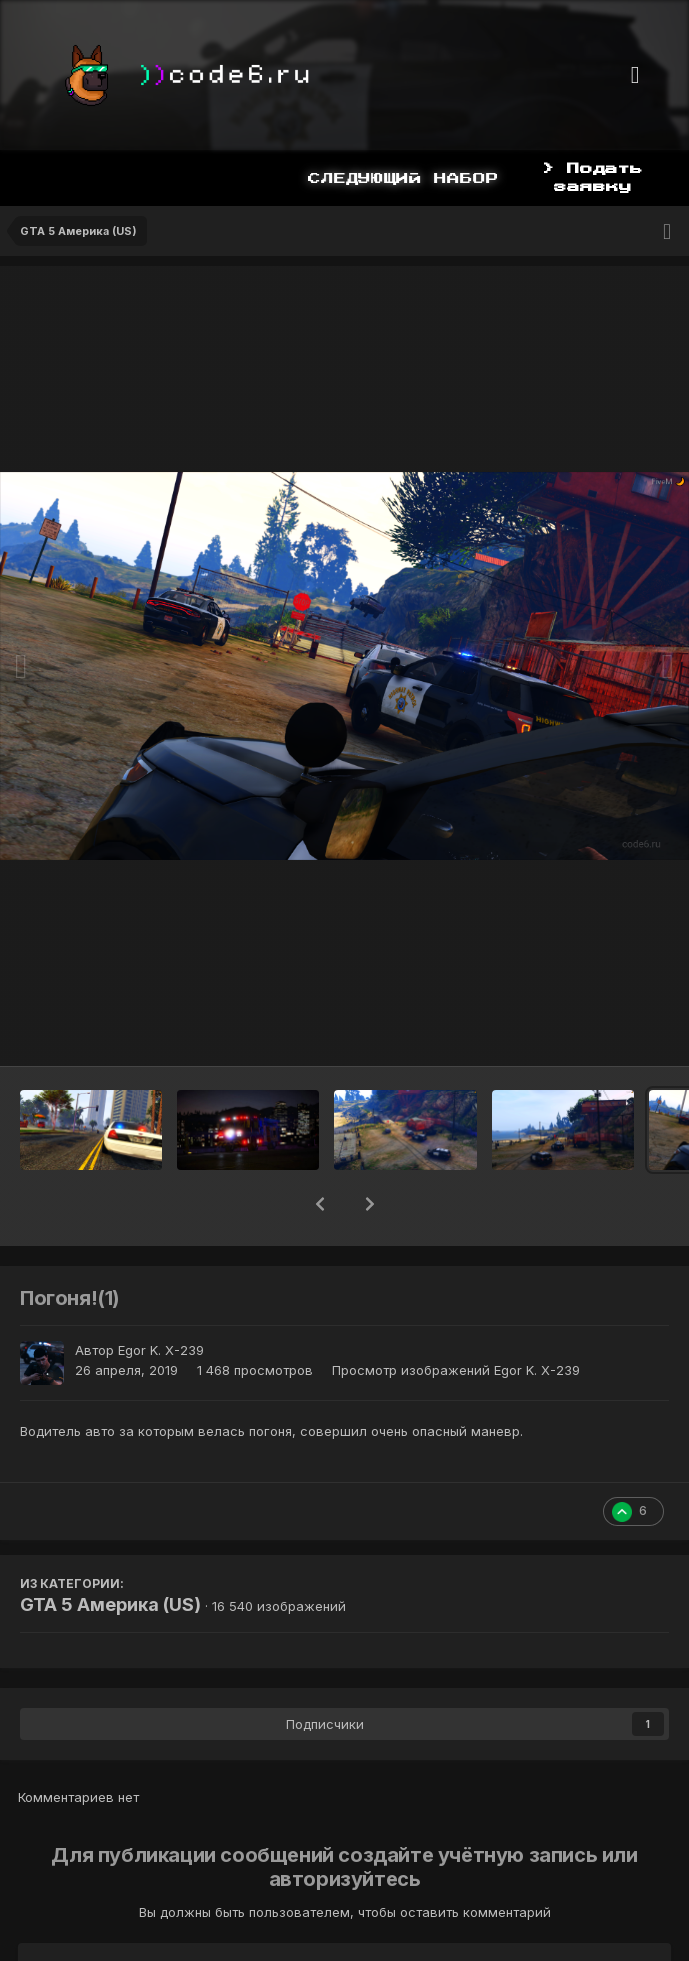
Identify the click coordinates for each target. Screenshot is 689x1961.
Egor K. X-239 (161, 1350)
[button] (320, 1204)
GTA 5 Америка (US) (110, 1604)
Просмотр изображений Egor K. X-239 (456, 1370)
